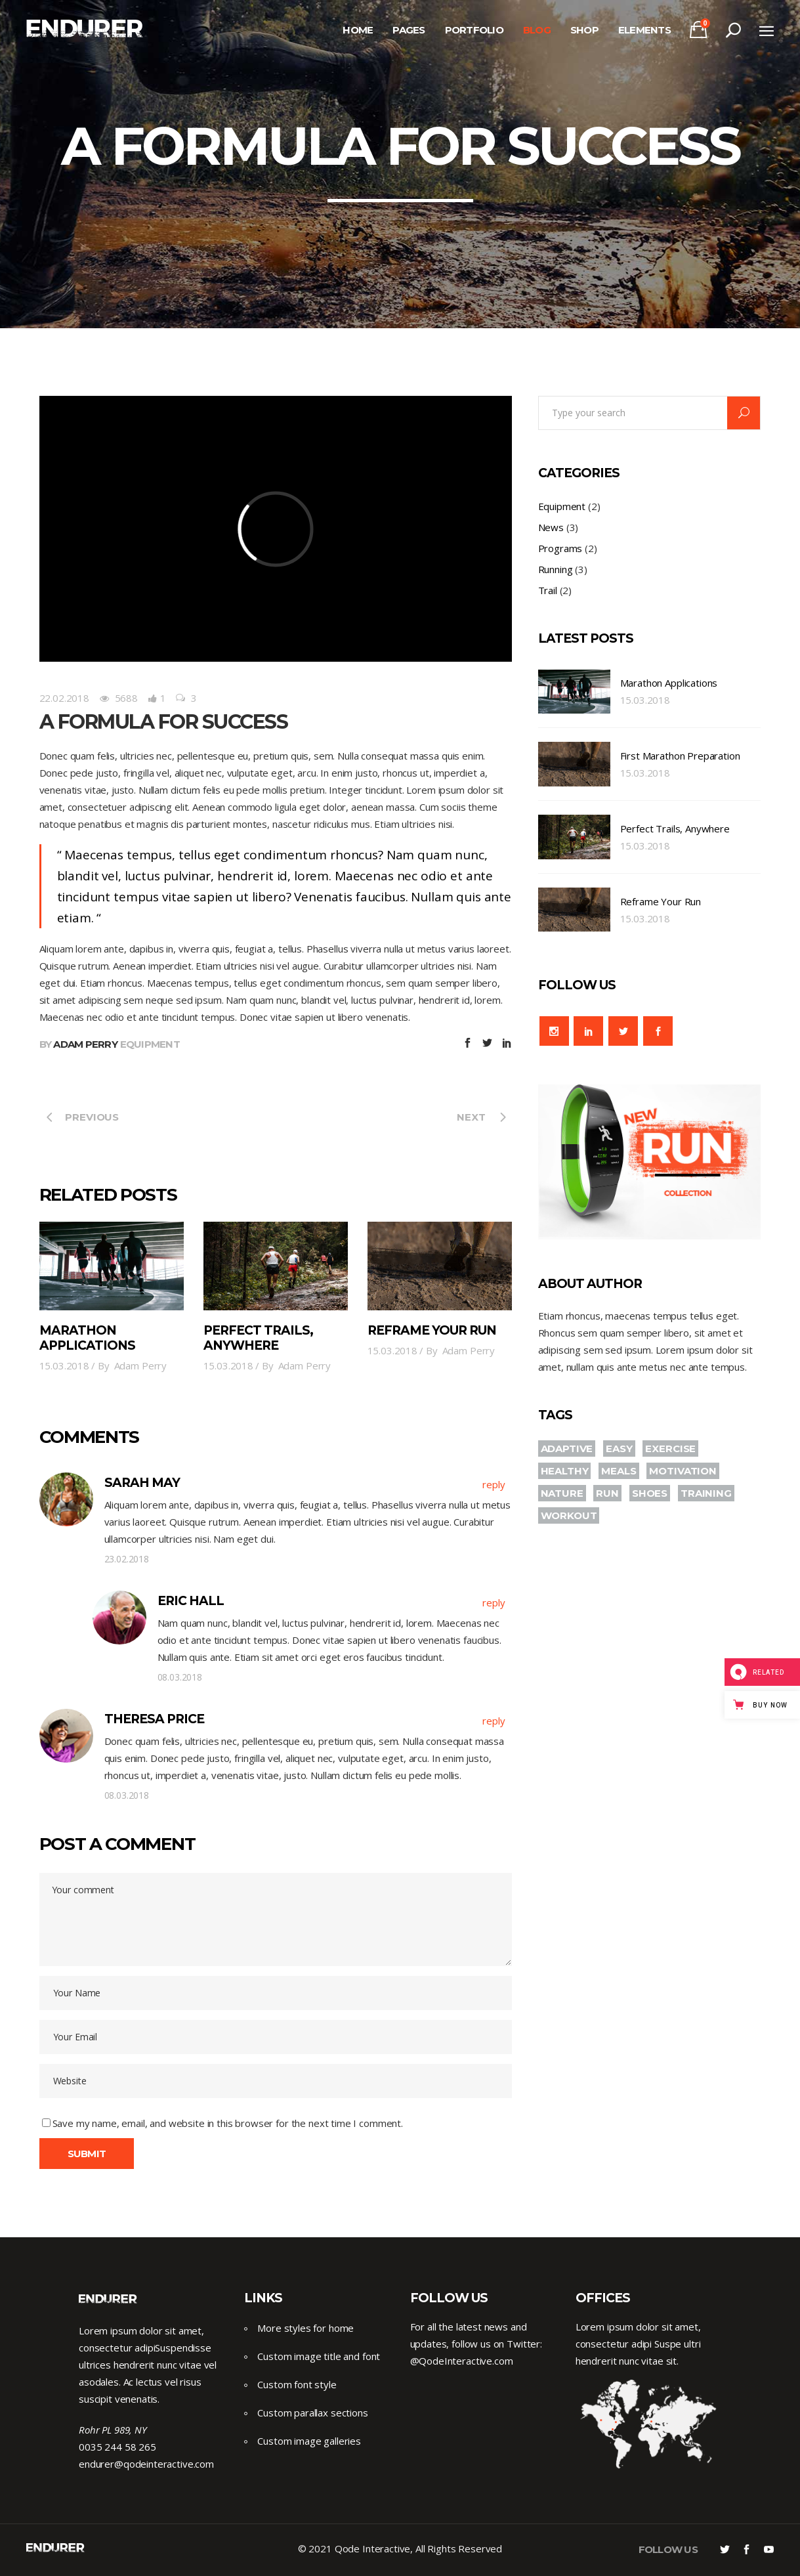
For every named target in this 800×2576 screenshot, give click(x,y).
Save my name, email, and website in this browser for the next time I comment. (228, 2123)
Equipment (150, 1044)
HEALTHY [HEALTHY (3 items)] (565, 1471)
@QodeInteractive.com (461, 2360)
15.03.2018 (64, 1365)
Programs (560, 548)
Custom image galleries (309, 2440)
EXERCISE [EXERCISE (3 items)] (670, 1448)
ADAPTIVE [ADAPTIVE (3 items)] (567, 1448)
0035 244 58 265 (117, 2446)
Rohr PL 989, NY (113, 2429)
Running (555, 569)
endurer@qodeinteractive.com (146, 2463)
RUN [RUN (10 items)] (607, 1493)
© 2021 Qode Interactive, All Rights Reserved (400, 2548)
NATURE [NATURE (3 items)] (562, 1493)
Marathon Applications (87, 1338)
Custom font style (296, 2384)
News (551, 527)
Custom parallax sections (312, 2412)
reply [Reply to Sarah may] (493, 1484)
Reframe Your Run (432, 1330)
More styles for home (305, 2327)
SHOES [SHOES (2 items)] (649, 1493)
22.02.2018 (64, 697)
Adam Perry (85, 1044)
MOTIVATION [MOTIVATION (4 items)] (683, 1471)
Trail (547, 590)
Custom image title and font (318, 2356)
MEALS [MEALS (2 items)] (618, 1471)
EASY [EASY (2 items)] (619, 1448)
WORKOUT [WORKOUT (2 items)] (569, 1515)
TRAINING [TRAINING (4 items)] (706, 1493)
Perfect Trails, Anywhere (258, 1338)
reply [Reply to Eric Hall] (493, 1602)
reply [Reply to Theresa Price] (493, 1720)
